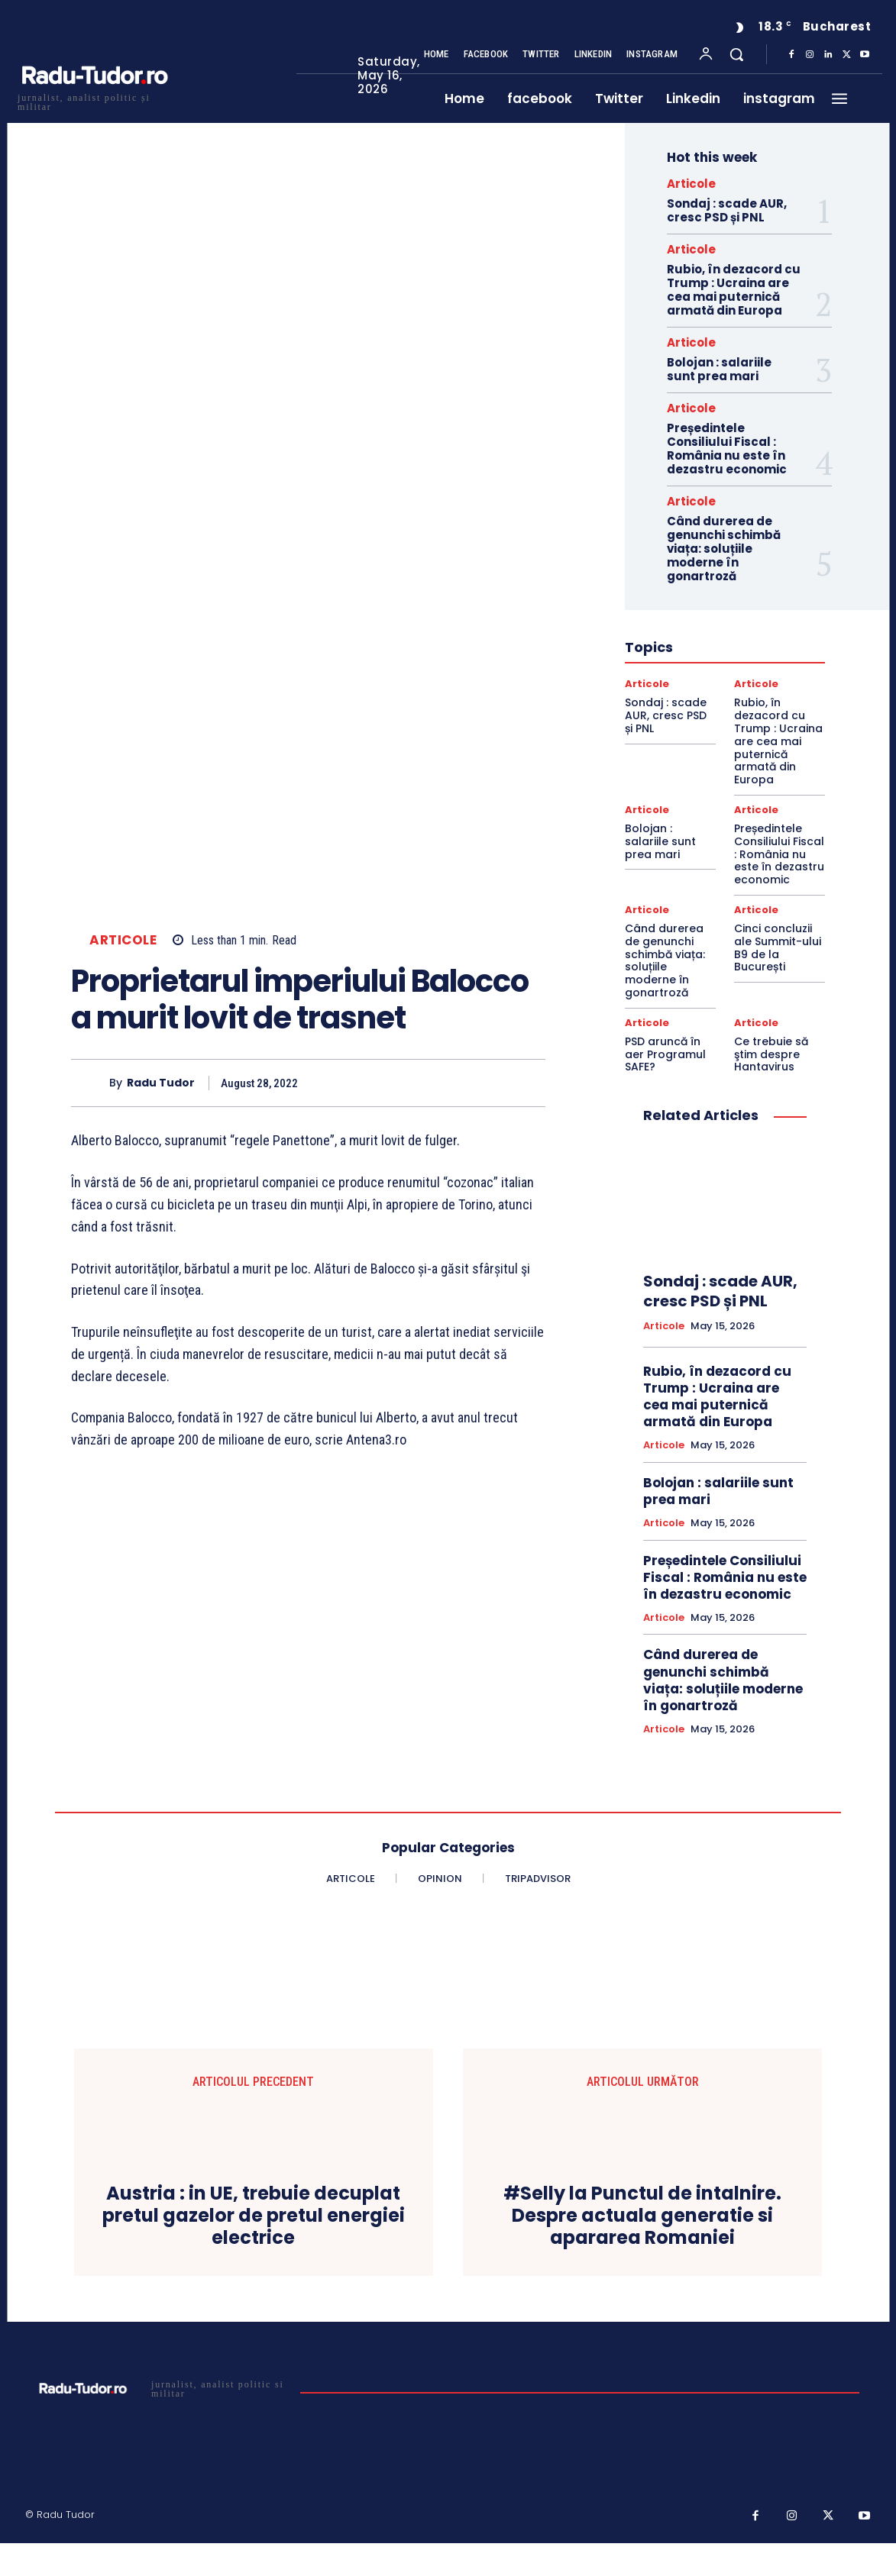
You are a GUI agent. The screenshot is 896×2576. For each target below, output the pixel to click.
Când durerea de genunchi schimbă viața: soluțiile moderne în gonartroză (724, 548)
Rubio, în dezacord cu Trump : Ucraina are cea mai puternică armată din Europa (734, 289)
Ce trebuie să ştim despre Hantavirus (771, 1054)
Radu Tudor (161, 1083)
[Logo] (94, 100)
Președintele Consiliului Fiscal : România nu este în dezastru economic (727, 448)
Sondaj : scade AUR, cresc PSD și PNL (727, 210)
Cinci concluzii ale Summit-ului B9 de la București (777, 947)
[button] (736, 54)
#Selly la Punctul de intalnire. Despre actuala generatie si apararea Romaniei (642, 2215)
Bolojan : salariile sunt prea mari (719, 369)
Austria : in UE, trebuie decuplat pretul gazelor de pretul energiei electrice (253, 2215)
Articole (123, 940)
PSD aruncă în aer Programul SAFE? (665, 1054)
